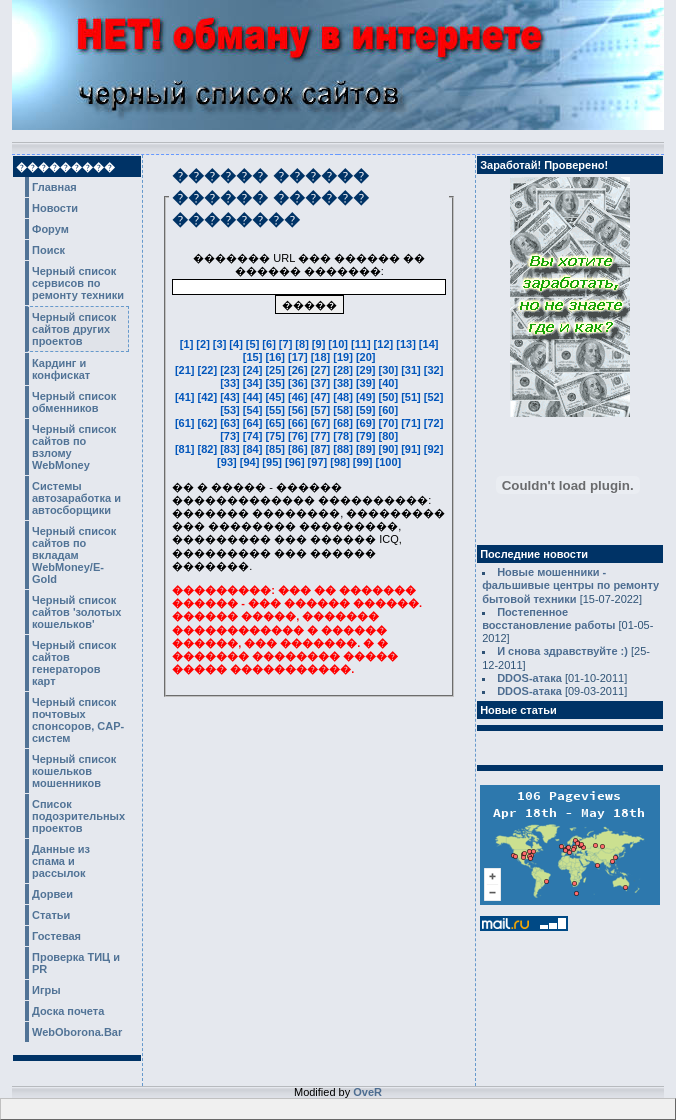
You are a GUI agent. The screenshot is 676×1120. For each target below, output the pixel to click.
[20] (366, 357)
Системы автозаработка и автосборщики (76, 498)
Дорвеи (52, 894)
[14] (429, 344)
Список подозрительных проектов (78, 816)
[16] (276, 357)
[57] (322, 410)
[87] (322, 449)
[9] (320, 344)
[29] (367, 370)
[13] (407, 344)
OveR (367, 1092)
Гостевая (56, 936)
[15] (254, 357)
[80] (389, 436)
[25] (276, 370)
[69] (367, 423)
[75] (276, 436)
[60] (389, 410)
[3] (221, 344)
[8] (303, 344)
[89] (367, 449)
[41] (186, 397)
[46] (299, 397)
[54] (254, 410)
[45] (276, 397)
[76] (299, 436)
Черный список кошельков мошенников (74, 771)
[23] (231, 370)
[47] (322, 397)
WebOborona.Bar (77, 1032)
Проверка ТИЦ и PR (76, 963)
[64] (254, 423)
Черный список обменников (74, 402)
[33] (231, 383)
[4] (237, 344)
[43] (231, 397)
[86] (299, 449)
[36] (299, 383)
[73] (231, 436)
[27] (322, 370)
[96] (296, 462)
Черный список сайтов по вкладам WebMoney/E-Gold (74, 555)
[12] (385, 344)
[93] (228, 462)
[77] (322, 436)
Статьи (51, 915)
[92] (434, 449)
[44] (254, 397)
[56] (299, 410)
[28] (344, 370)
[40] (389, 383)
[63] (231, 423)
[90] (390, 449)
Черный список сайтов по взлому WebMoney (74, 447)
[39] (367, 383)
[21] (186, 370)
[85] (276, 449)
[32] (434, 370)
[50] (390, 397)
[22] (209, 370)
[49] (367, 397)
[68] (344, 423)
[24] (254, 370)
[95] (273, 462)
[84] (254, 449)
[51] (412, 397)
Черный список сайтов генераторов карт (74, 663)
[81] (186, 449)
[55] (276, 410)
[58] (344, 410)
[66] (299, 423)
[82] (209, 449)
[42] (209, 397)
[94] (251, 462)
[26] (299, 370)
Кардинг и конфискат (61, 369)
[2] (204, 344)
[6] (270, 344)
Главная (54, 187)
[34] (254, 383)
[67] (322, 423)
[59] (367, 410)
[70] (390, 423)
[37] (322, 383)
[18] (322, 357)
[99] (364, 462)
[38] (344, 383)
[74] (254, 436)
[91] (412, 449)
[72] (434, 423)
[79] (367, 436)
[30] (390, 370)
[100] (388, 462)
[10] (339, 344)
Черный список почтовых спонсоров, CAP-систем (78, 720)
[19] (344, 357)
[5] (254, 344)
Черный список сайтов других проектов (74, 329)
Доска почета (68, 1011)
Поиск (48, 250)
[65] (276, 423)
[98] (341, 462)
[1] (188, 344)
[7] (287, 344)
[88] (344, 449)
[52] (434, 397)
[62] (209, 423)
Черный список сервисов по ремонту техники (78, 283)
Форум (50, 229)
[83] (231, 449)
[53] (231, 410)
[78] (344, 436)
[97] (319, 462)
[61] (186, 423)
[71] (412, 423)
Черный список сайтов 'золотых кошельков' (76, 612)
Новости (55, 208)
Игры (46, 990)
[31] (412, 370)
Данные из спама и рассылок (61, 861)
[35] (276, 383)
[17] (299, 357)
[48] (344, 397)
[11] (362, 344)
